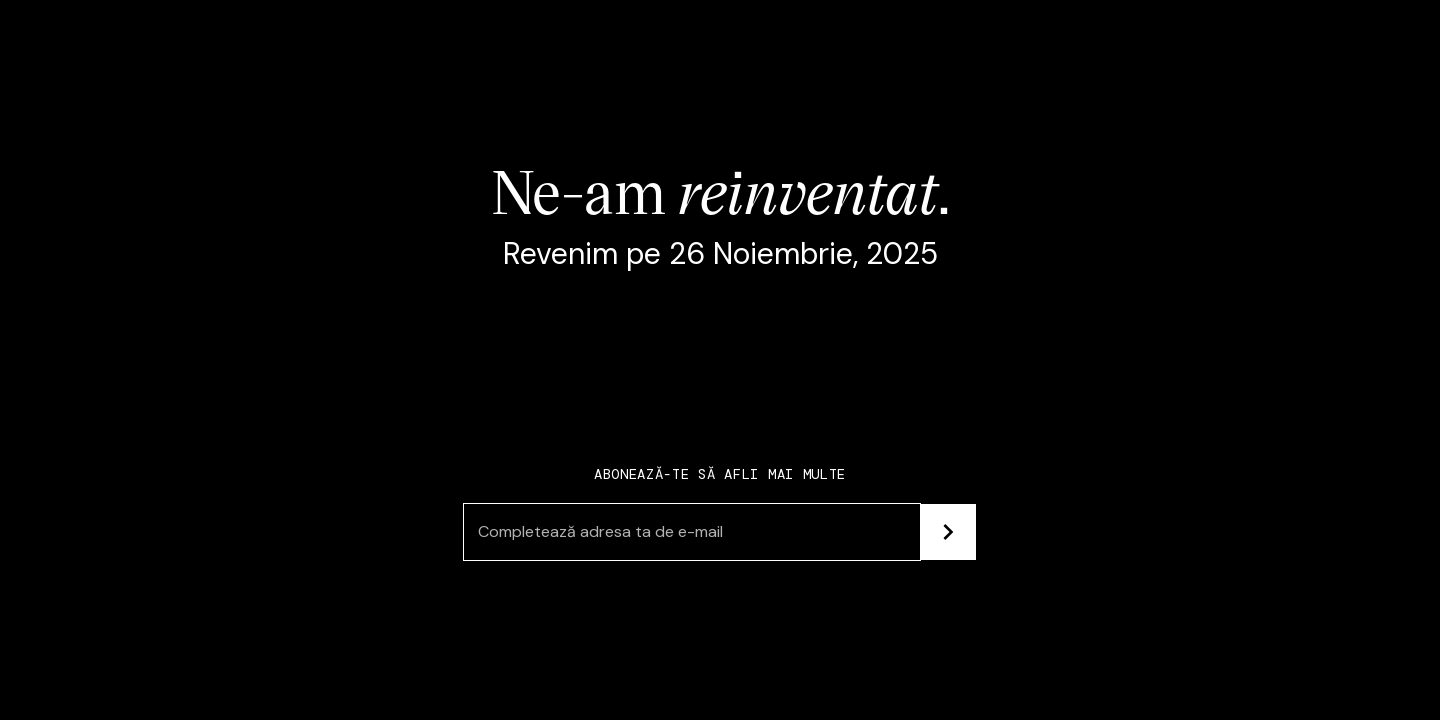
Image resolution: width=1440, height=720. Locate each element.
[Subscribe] (948, 532)
